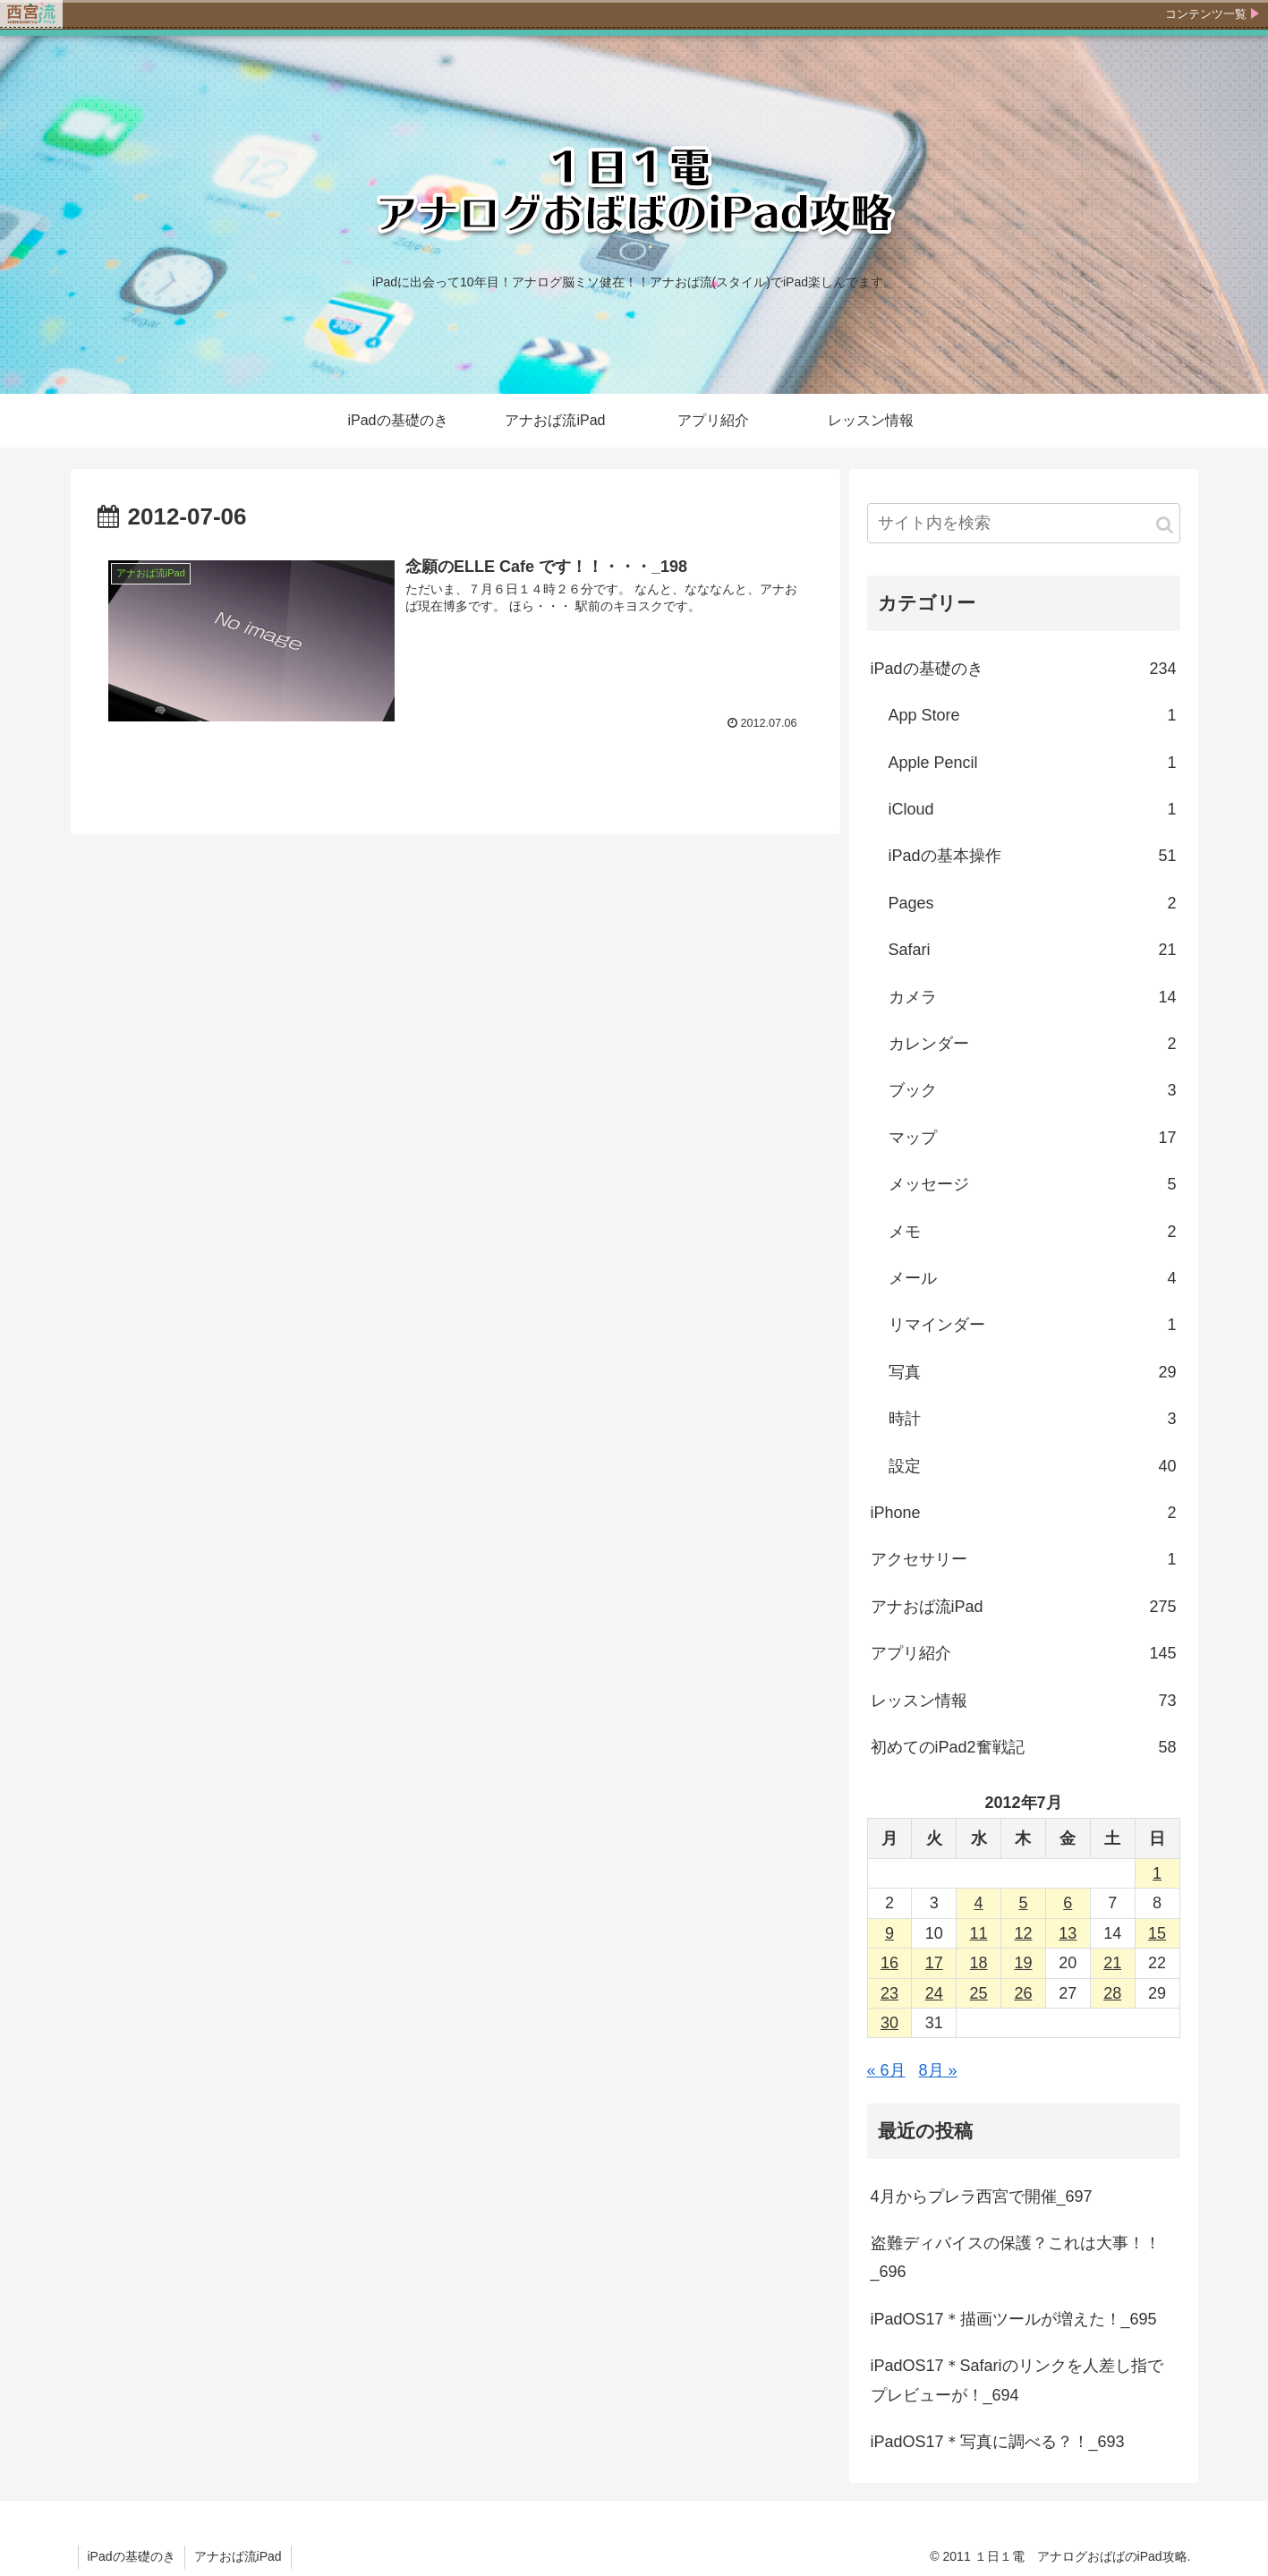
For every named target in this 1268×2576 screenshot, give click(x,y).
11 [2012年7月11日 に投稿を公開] (979, 1933)
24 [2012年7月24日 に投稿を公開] (934, 1993)
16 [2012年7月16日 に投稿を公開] (889, 1963)
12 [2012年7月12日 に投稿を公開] (1023, 1933)
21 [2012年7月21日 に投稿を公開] (1112, 1963)
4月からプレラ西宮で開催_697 (982, 2196)
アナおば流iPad (1024, 1606)
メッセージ (1033, 1184)
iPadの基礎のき (1024, 668)
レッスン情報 (1024, 1700)
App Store (1033, 715)
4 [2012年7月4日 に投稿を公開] (978, 1903)
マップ (1033, 1137)
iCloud (1033, 809)
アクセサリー (1024, 1559)
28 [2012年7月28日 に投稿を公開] (1112, 1993)
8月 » (938, 2070)
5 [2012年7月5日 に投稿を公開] (1022, 1903)
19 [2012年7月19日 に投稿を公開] (1023, 1963)
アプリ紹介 (1024, 1653)
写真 (1033, 1372)
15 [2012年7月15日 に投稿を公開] (1157, 1933)
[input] (1023, 523)
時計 (1033, 1418)
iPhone (1024, 1512)
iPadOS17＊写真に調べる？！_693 (998, 2442)
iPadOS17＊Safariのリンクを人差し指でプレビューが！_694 (1017, 2380)
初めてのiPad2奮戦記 (1024, 1747)
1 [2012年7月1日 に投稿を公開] (1157, 1873)
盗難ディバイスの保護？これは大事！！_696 (1016, 2257)
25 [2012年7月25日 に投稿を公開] (979, 1993)
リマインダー (1033, 1324)
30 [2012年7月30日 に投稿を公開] (889, 2023)
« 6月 (886, 2070)
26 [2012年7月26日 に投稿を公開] (1023, 1993)
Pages (1033, 903)
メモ (1033, 1231)
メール (1033, 1278)
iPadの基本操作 (1033, 855)
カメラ (1033, 997)
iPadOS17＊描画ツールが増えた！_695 (1014, 2319)
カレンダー (1033, 1043)
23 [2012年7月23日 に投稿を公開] (889, 1993)
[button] (1164, 525)
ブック (1033, 1090)
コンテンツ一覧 (1206, 14)
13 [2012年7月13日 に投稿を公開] (1068, 1933)
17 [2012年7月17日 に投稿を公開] (934, 1963)
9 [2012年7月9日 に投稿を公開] (889, 1933)
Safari (1033, 949)
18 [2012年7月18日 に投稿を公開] (979, 1963)
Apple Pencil (1033, 762)
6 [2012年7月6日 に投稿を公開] (1067, 1903)
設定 (1033, 1466)
